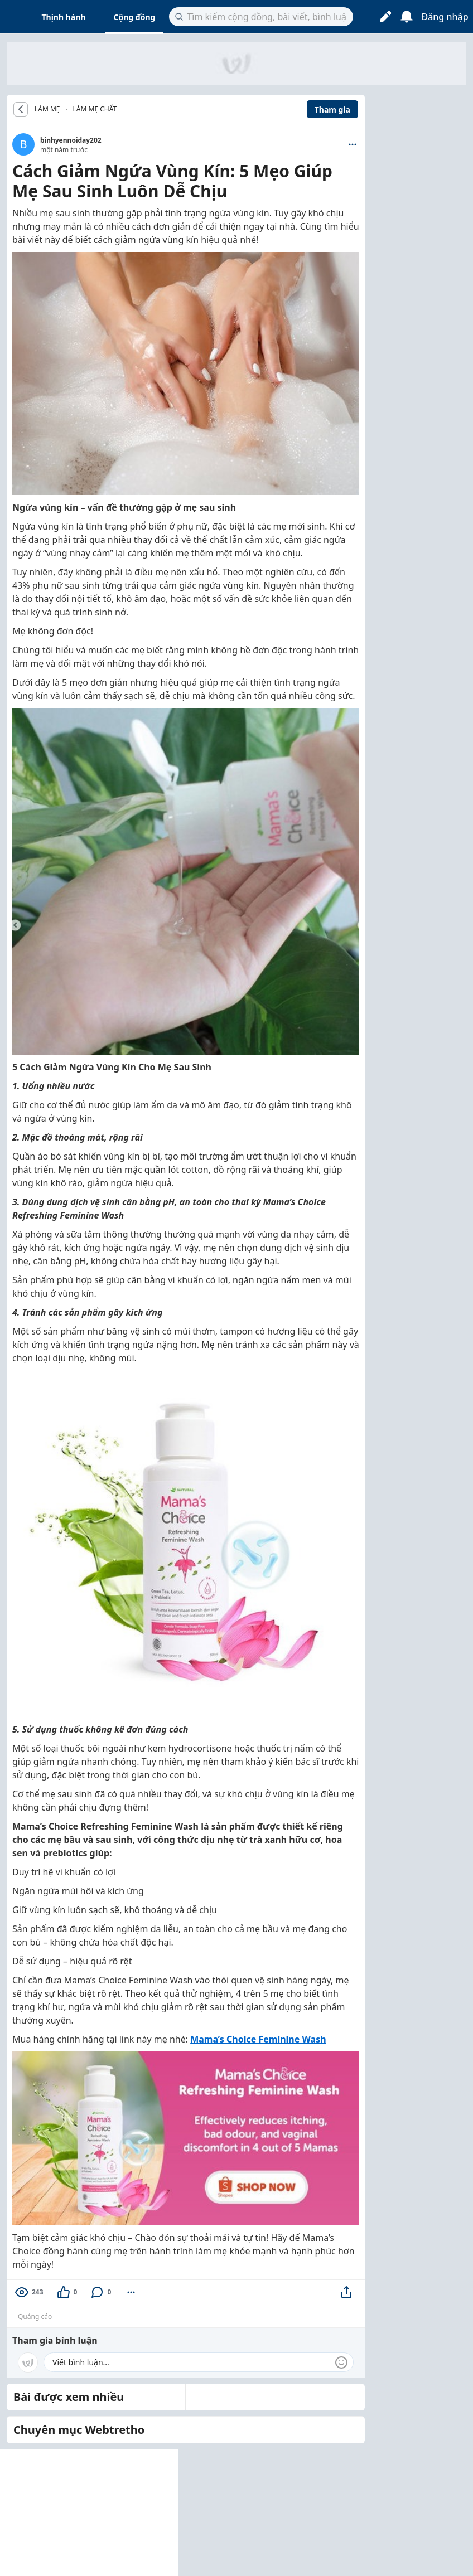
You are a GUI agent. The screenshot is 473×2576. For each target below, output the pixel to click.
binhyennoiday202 (71, 140)
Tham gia (332, 109)
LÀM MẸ (47, 109)
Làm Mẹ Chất (95, 109)
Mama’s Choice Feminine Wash (258, 2039)
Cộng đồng (134, 17)
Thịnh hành (64, 17)
